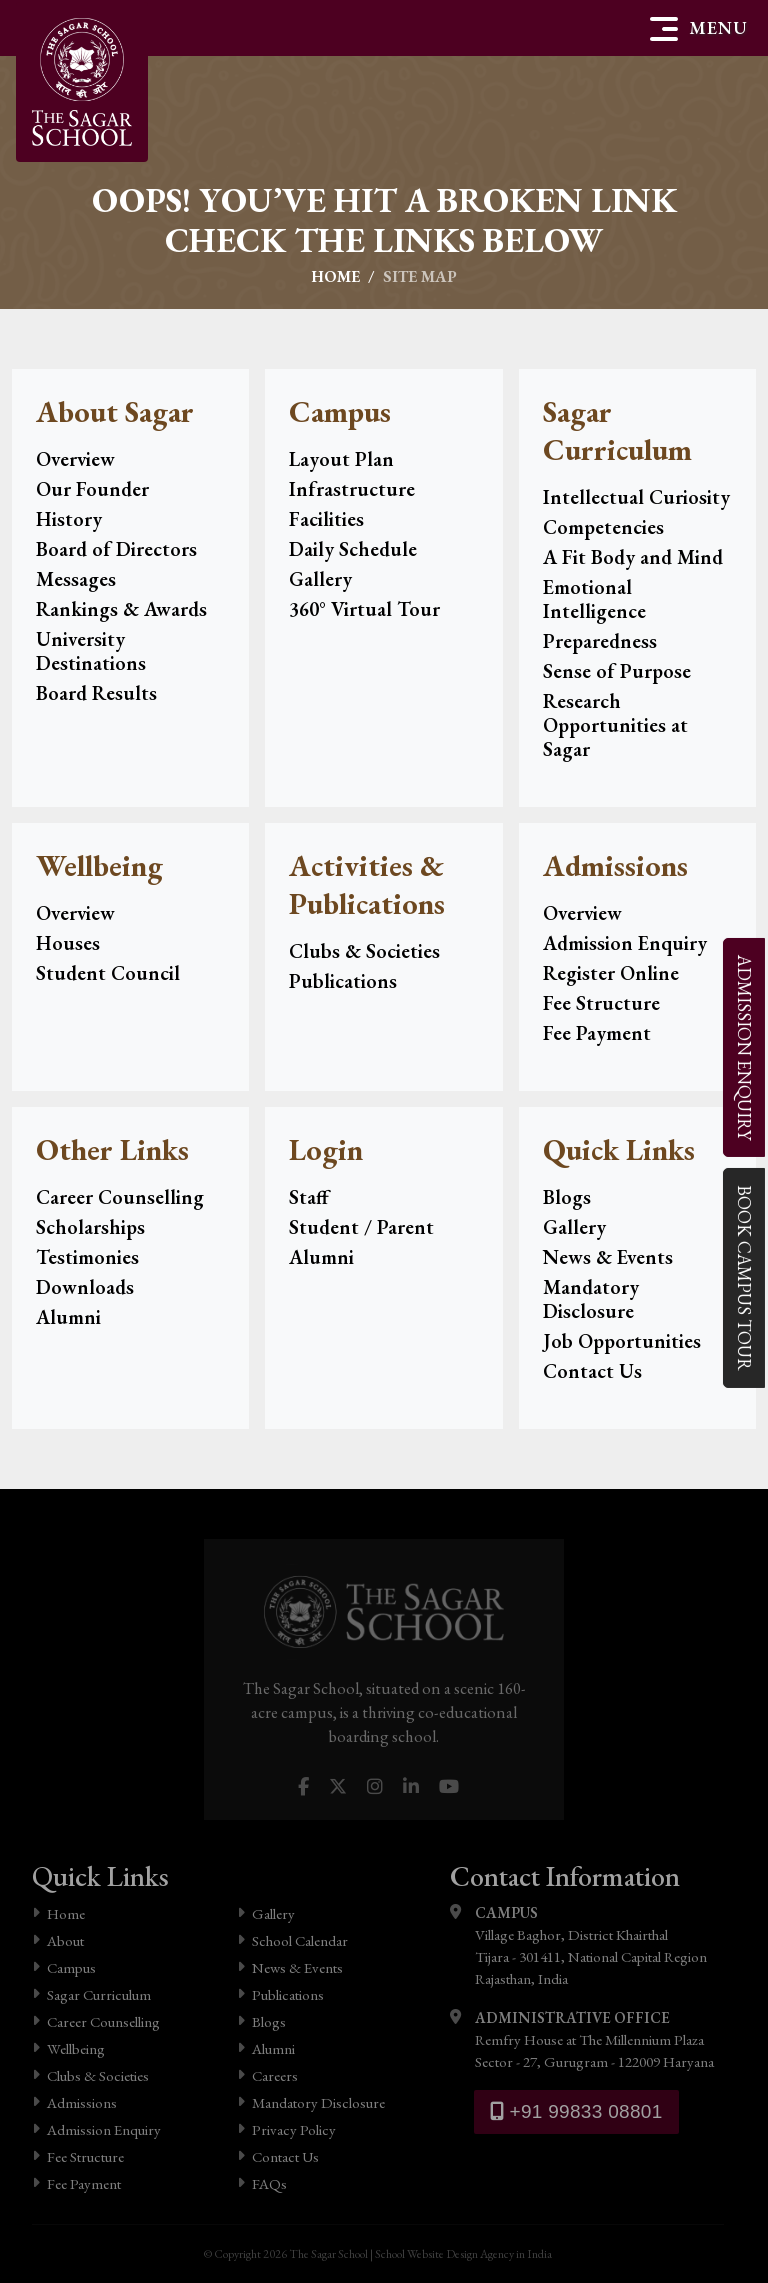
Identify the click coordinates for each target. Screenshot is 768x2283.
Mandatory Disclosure (591, 1299)
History (69, 519)
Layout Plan (341, 459)
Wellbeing (68, 2048)
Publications (343, 981)
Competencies (603, 527)
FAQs (262, 2183)
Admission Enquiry (625, 943)
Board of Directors (116, 549)
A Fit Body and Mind (633, 557)
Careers (267, 2075)
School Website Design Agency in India (463, 2254)
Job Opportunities (622, 1341)
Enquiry (744, 1046)
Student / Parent (361, 1227)
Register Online (611, 973)
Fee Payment (597, 1033)
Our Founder (92, 489)
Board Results (96, 693)
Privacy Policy (286, 2129)
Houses (68, 943)
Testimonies (87, 1257)
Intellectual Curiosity (636, 497)
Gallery (320, 579)
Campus (64, 1967)
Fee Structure (601, 1003)
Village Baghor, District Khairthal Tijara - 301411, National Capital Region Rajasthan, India (578, 1945)
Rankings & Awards (121, 609)
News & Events (608, 1257)
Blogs (567, 1197)
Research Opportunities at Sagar (615, 725)
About (58, 1940)
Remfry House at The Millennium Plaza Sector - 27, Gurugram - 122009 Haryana (582, 2039)
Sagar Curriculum (91, 1994)
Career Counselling (120, 1197)
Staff (309, 1197)
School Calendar (292, 1940)
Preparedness (600, 641)
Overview (75, 459)
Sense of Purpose (617, 671)
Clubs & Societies (364, 951)
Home (335, 276)
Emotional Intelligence (594, 599)
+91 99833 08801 (576, 2111)
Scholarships (90, 1227)
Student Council (108, 973)
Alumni (68, 1317)
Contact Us (592, 1371)
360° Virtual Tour (364, 609)
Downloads (85, 1287)
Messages (76, 579)
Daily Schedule (353, 549)
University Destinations (91, 651)
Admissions (74, 2102)
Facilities (326, 519)
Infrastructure (352, 489)
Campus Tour (744, 1277)
